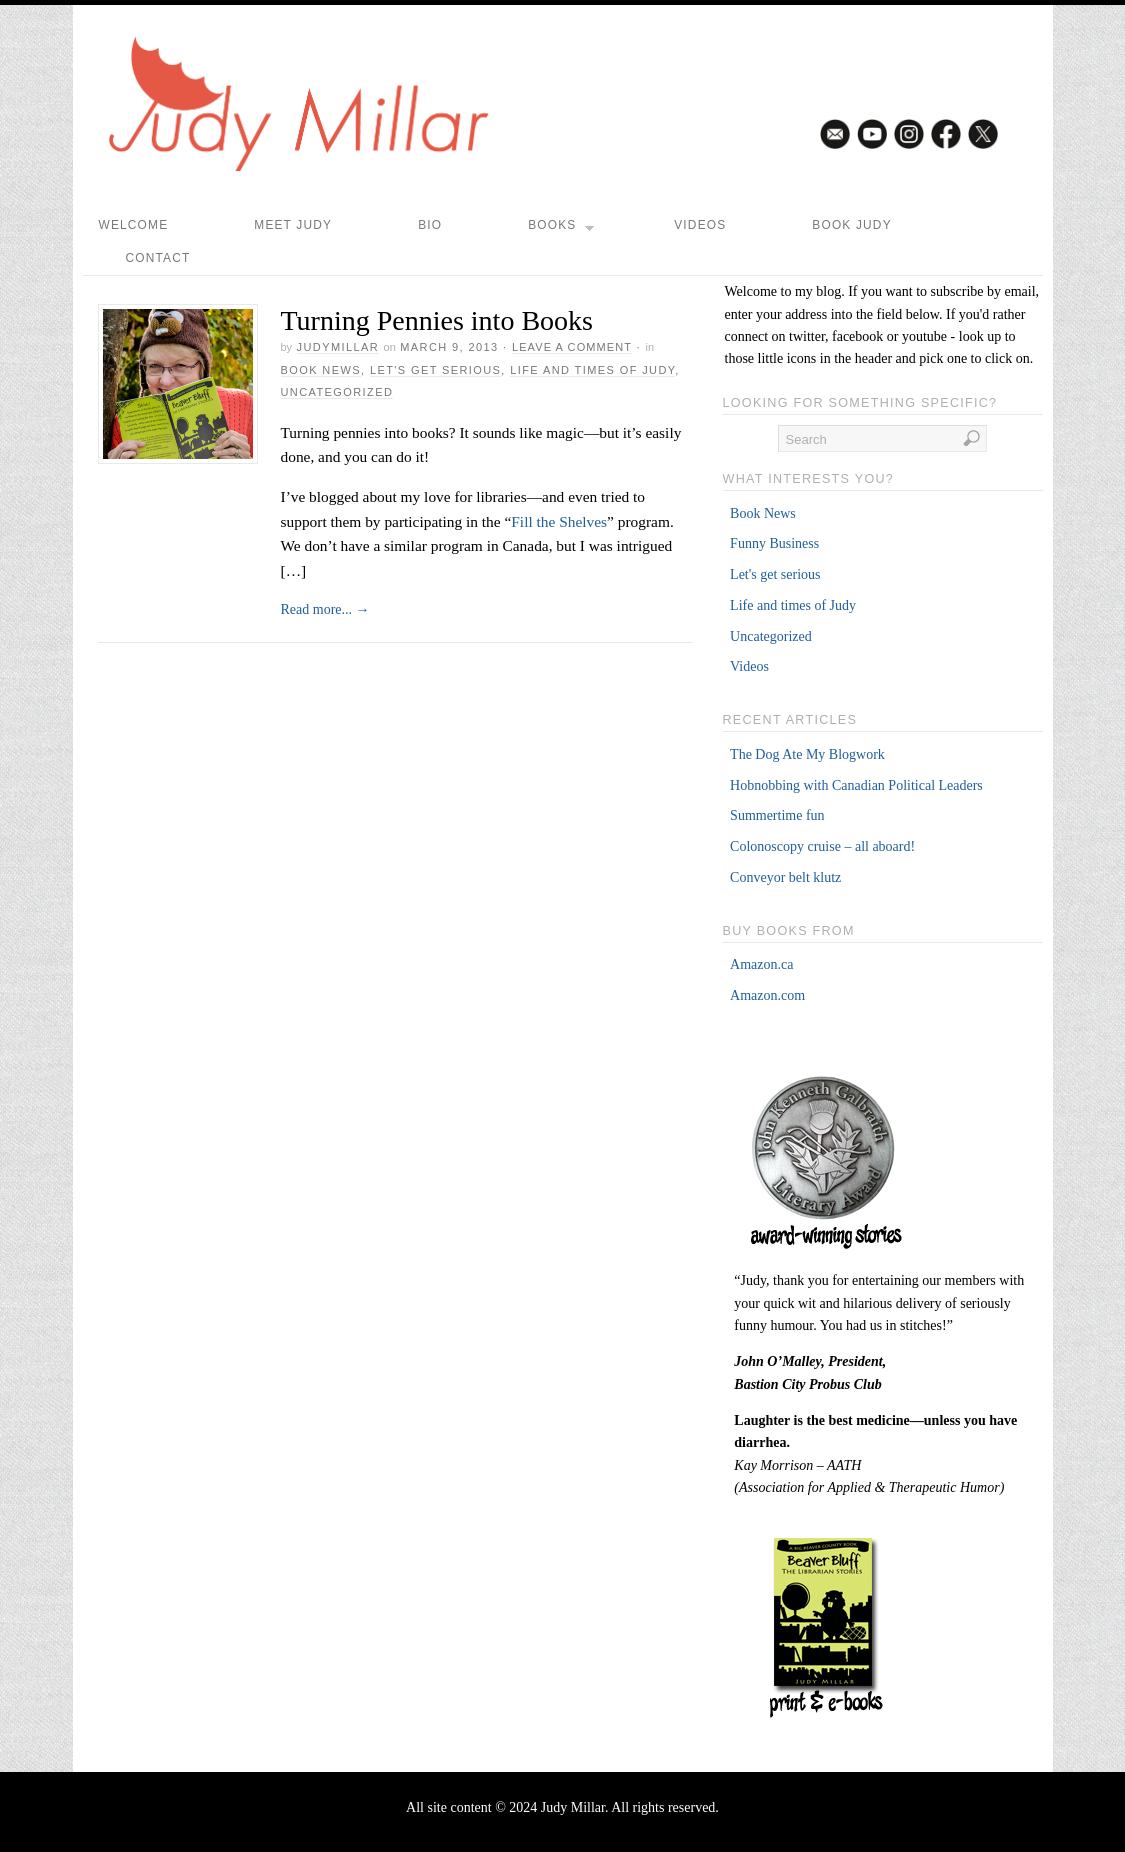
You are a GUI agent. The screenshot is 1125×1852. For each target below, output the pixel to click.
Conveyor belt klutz (785, 877)
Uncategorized (337, 392)
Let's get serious (435, 370)
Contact (158, 258)
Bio (430, 225)
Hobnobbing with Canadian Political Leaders (856, 785)
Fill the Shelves (559, 521)
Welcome (134, 225)
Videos (700, 225)
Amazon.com (767, 995)
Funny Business (774, 543)
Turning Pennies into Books (437, 320)
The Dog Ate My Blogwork (807, 754)
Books (561, 230)
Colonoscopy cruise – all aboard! (822, 846)
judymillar (338, 347)
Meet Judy (293, 225)
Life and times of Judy (592, 370)
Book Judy (851, 225)
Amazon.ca (761, 964)
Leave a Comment (572, 347)
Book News (321, 370)
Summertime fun (777, 815)
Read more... (325, 609)
